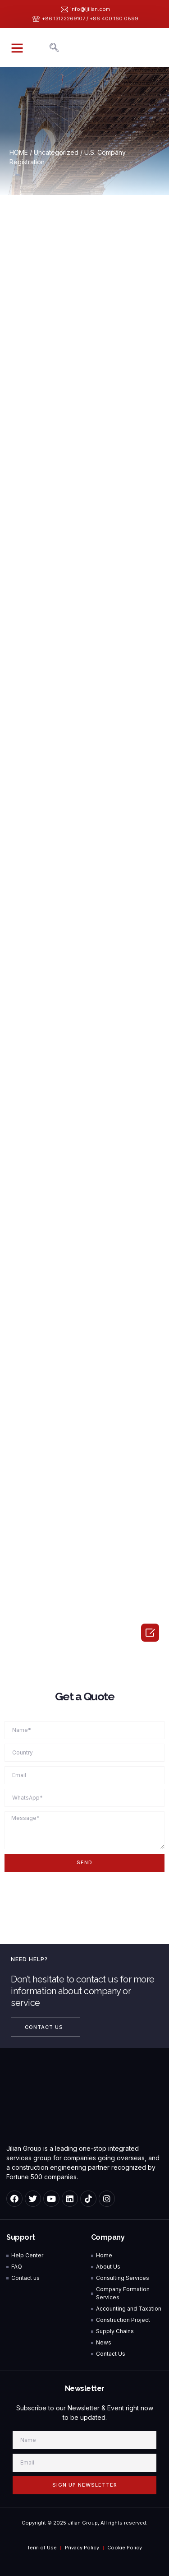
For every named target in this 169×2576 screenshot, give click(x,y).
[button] (17, 47)
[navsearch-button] (54, 48)
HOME (18, 152)
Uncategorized (56, 152)
